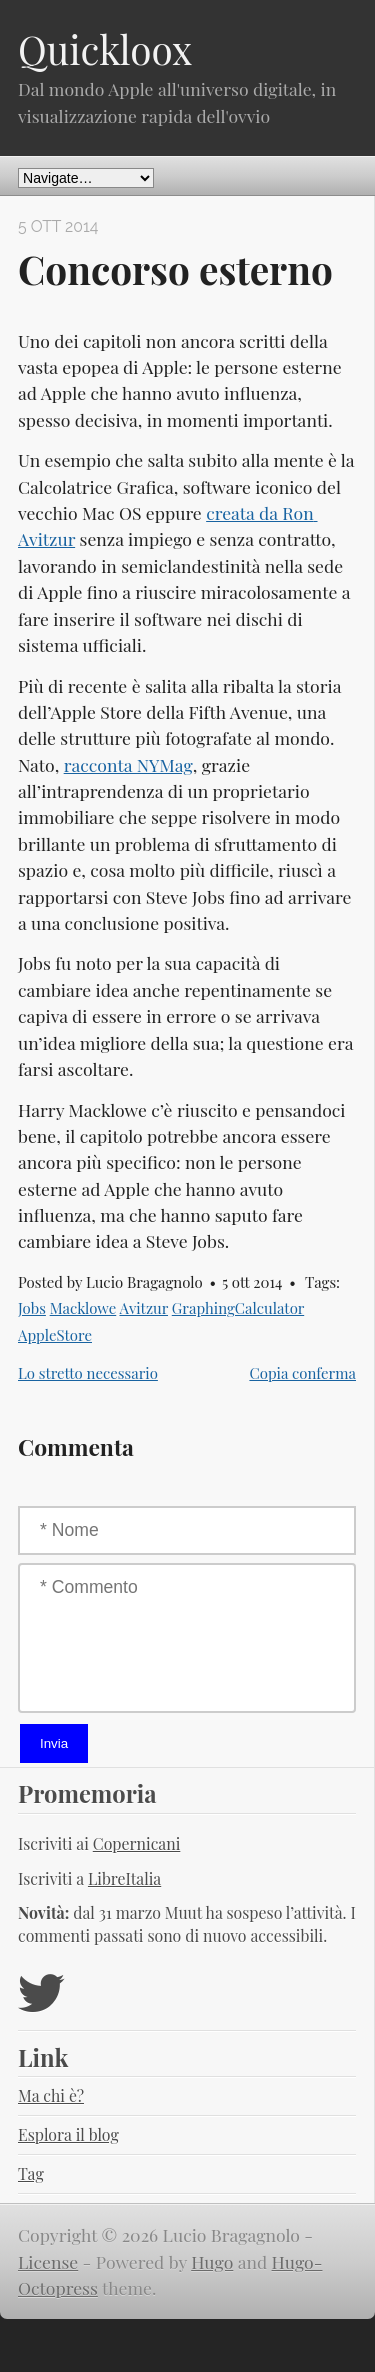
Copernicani (137, 1843)
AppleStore (55, 1335)
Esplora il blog (68, 2134)
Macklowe (83, 1308)
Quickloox (105, 49)
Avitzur (143, 1308)
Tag (31, 2173)
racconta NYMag (128, 764)
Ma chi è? (51, 2095)
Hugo (212, 2261)
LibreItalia (124, 1878)
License (48, 2261)
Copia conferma (302, 1373)
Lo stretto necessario (88, 1373)
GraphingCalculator (238, 1308)
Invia (54, 1743)
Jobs (32, 1308)
